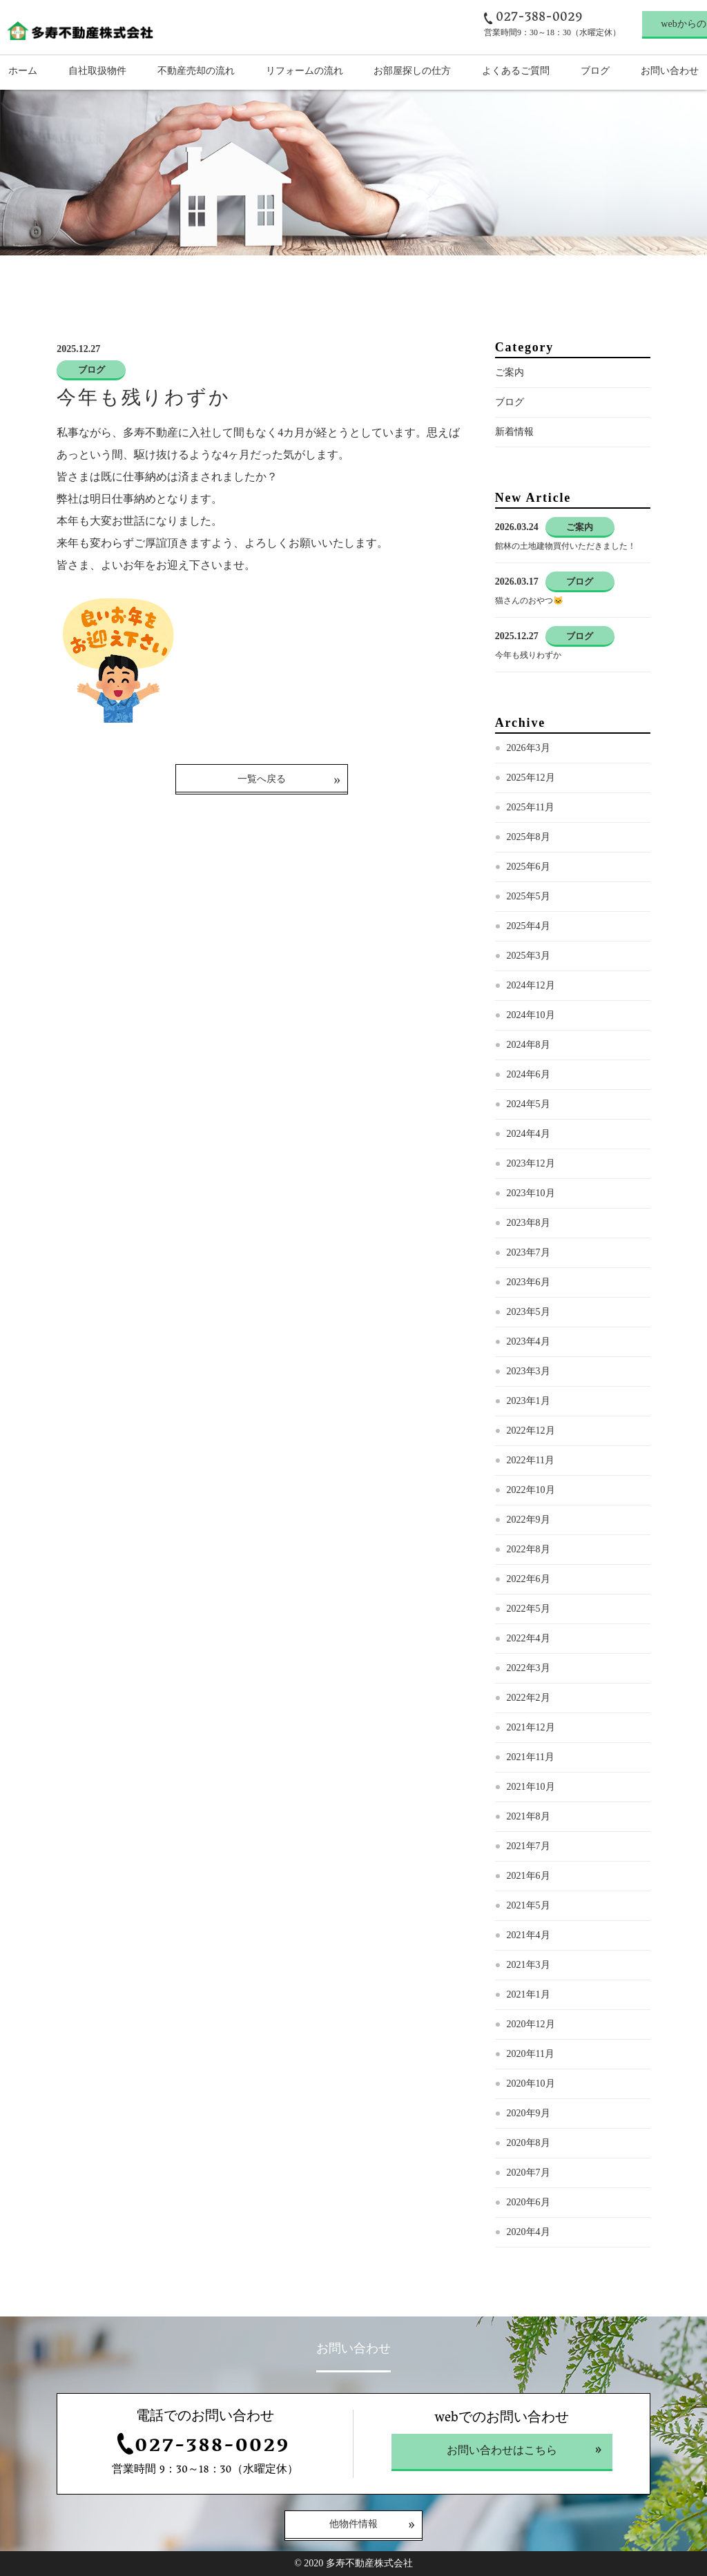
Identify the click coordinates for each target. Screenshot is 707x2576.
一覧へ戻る (262, 779)
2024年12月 (531, 985)
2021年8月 (528, 1816)
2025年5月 (528, 896)
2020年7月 (528, 2172)
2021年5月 (528, 1905)
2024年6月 (528, 1074)
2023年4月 (528, 1341)
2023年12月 (531, 1163)
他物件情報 (353, 2525)
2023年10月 (531, 1193)
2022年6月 (528, 1579)
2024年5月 (528, 1104)
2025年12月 (531, 777)
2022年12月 (531, 1430)
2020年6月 (528, 2202)
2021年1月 (528, 1994)
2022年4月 (528, 1638)
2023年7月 (528, 1252)
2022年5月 (528, 1608)
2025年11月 (530, 807)
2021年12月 (531, 1727)
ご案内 (509, 372)
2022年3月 (528, 1668)
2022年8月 (528, 1549)
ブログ (509, 402)
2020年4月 (528, 2232)
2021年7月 (528, 1846)
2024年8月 (528, 1045)
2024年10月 (531, 1015)
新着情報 (514, 432)
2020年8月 (528, 2143)
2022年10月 (531, 1490)
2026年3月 (528, 748)
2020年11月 (530, 2054)
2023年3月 (528, 1371)
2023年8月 (528, 1223)
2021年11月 (530, 1757)
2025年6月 (528, 866)
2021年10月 (531, 1787)
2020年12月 (531, 2024)
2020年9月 (528, 2113)
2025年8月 (528, 837)
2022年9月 (528, 1519)
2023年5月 (528, 1312)
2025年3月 (528, 955)
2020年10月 (531, 2083)
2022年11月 (530, 1460)
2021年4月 (528, 1935)
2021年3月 (528, 1965)
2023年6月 (528, 1282)
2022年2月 (528, 1697)
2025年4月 (528, 926)
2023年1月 (528, 1401)
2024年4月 (528, 1134)
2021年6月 (528, 1876)
